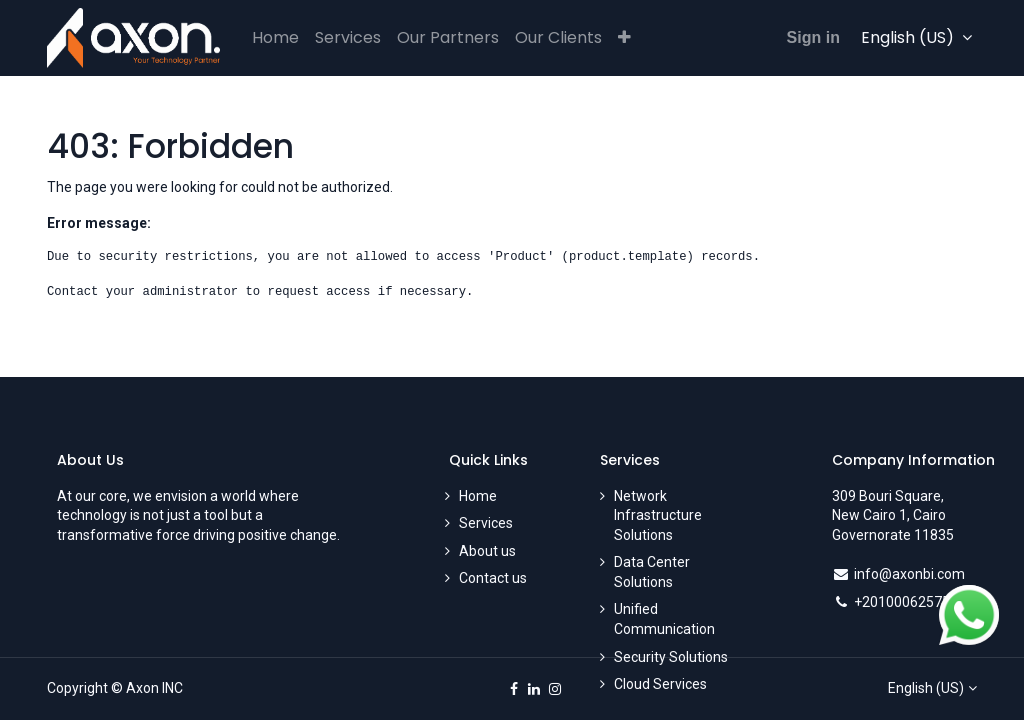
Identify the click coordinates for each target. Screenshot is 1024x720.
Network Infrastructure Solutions (658, 515)
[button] (624, 38)
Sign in (813, 37)
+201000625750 (906, 602)
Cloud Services (660, 684)
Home (478, 496)
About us (487, 551)
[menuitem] (275, 38)
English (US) (926, 688)
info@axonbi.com (909, 574)
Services (486, 523)
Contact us (493, 578)
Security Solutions (671, 657)
